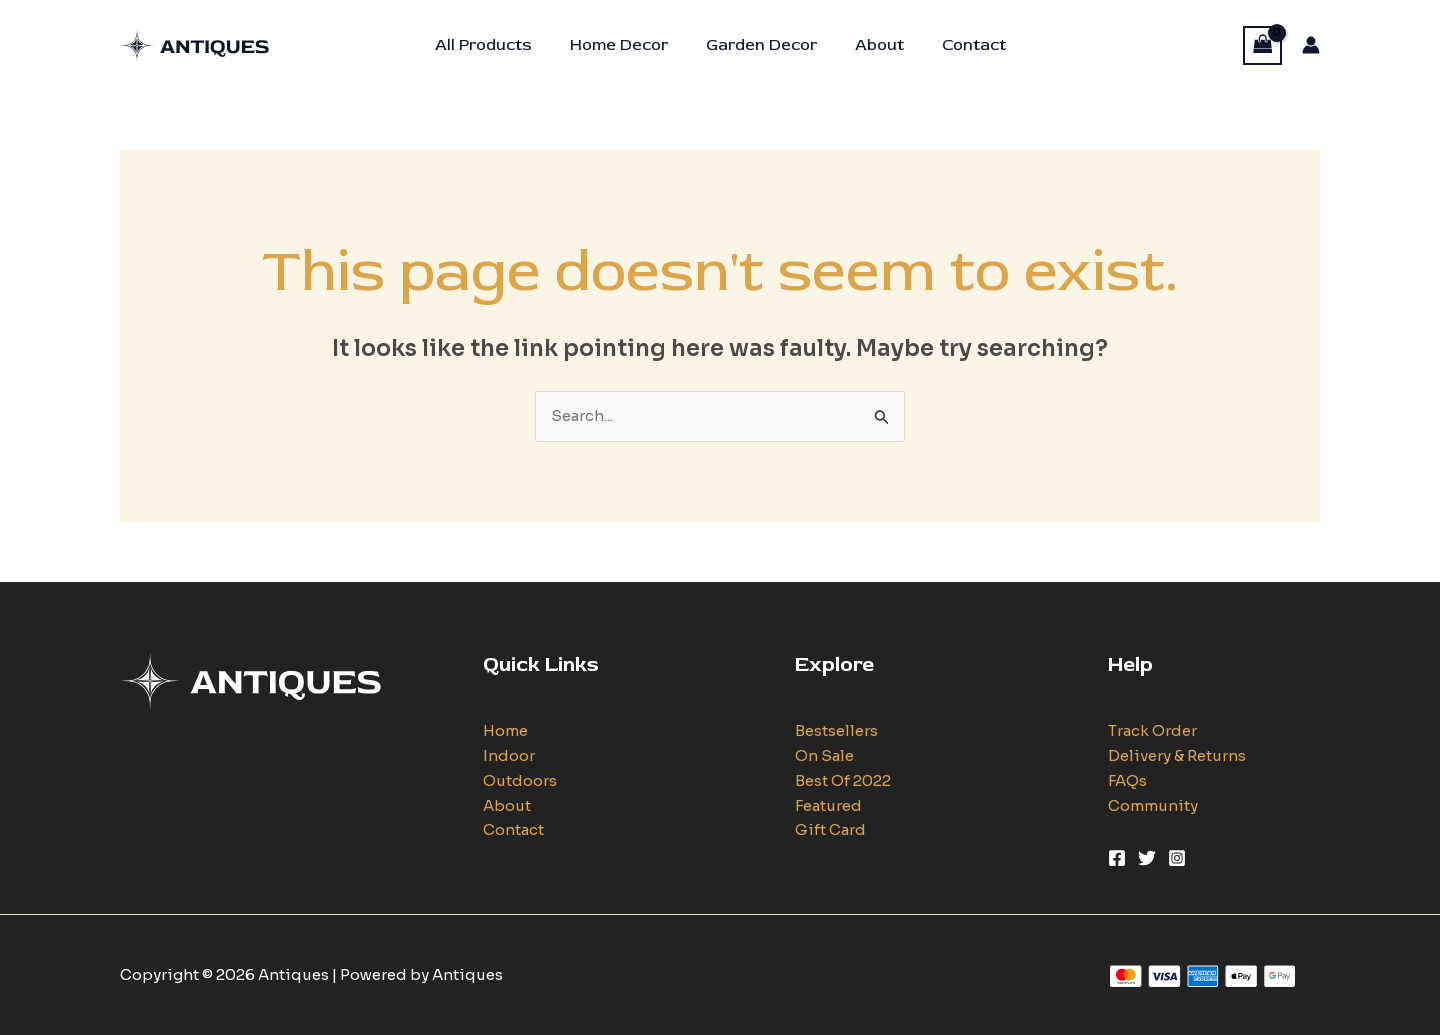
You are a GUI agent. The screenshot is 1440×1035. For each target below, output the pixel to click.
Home (505, 730)
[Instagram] (1177, 858)
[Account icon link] (1311, 45)
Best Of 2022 (843, 780)
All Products (495, 45)
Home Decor (625, 45)
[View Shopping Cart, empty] (1263, 45)
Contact (962, 45)
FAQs (1127, 780)
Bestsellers (836, 730)
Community (1153, 805)
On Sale (824, 755)
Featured (828, 805)
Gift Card (830, 829)
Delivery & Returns (1177, 755)
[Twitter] (1147, 858)
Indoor (509, 755)
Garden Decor (761, 45)
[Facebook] (1117, 858)
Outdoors (520, 780)
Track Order (1152, 730)
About (873, 45)
